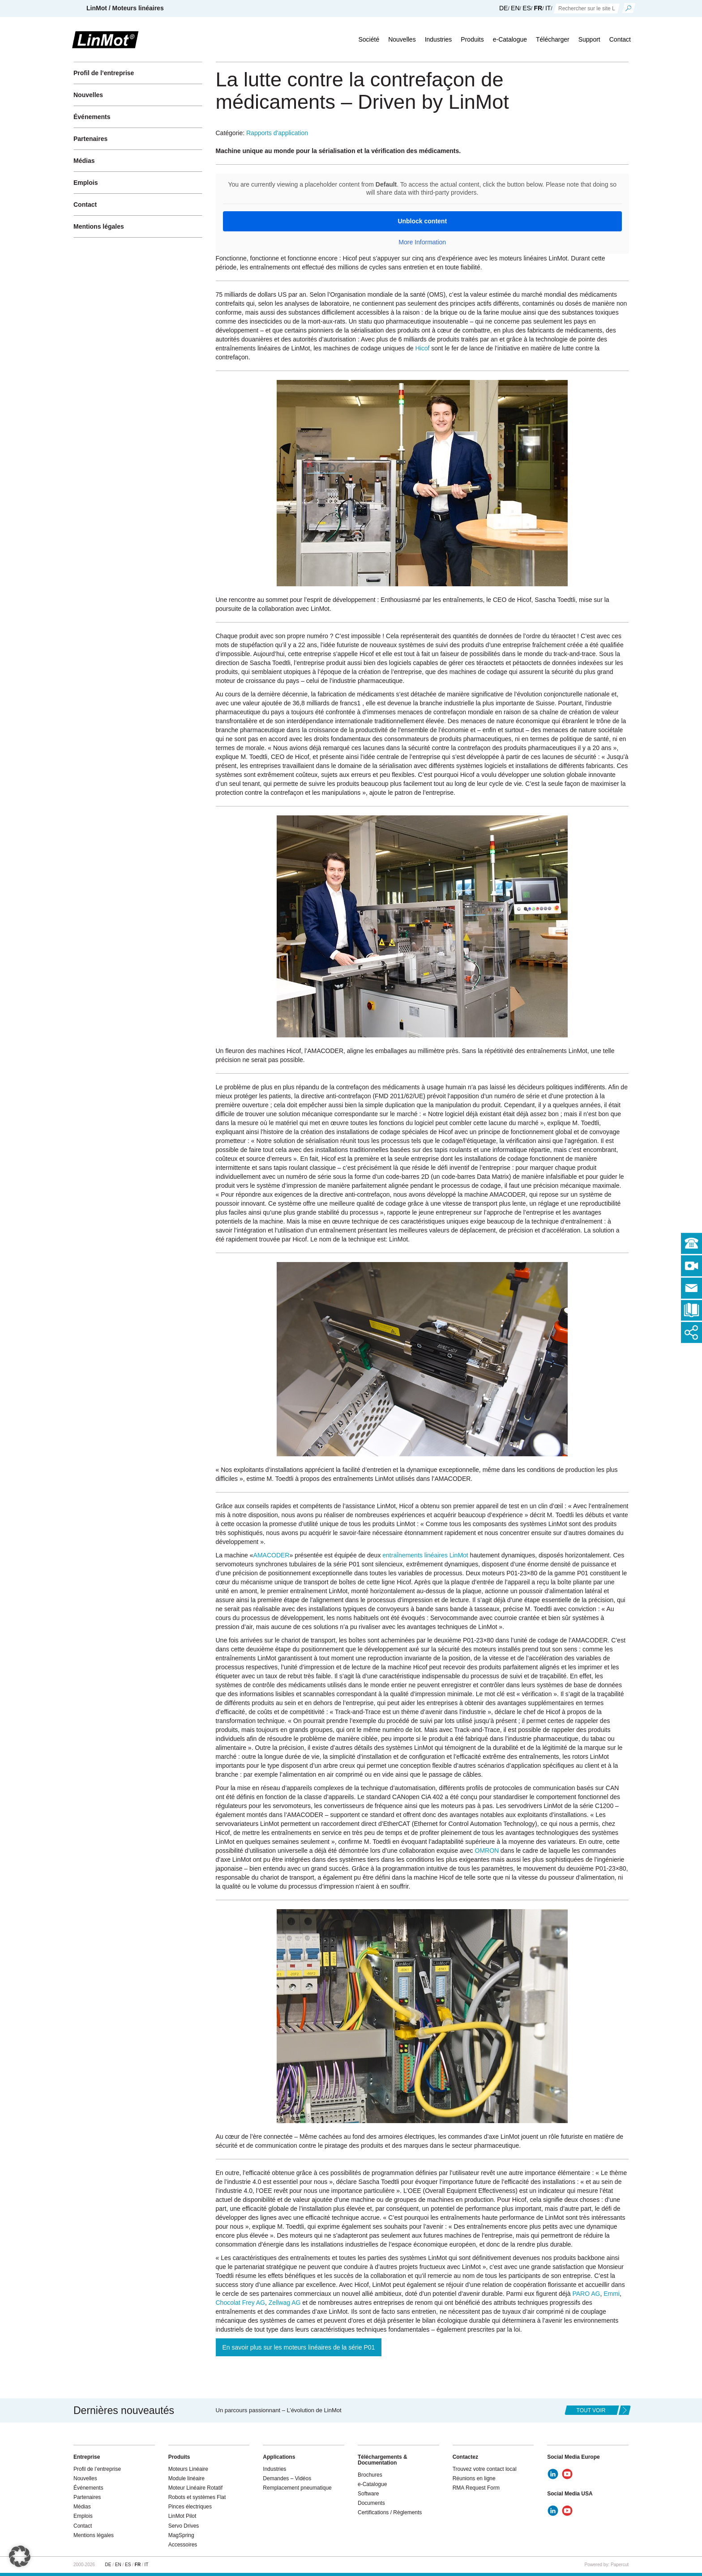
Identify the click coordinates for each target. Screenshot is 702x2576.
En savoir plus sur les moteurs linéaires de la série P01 (299, 2347)
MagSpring (181, 2535)
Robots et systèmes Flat (197, 2497)
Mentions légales (98, 226)
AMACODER (271, 1555)
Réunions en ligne (474, 2478)
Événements (91, 116)
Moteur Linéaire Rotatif (195, 2488)
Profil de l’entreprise (103, 73)
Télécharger (552, 39)
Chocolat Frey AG (240, 2302)
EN (515, 8)
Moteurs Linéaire (188, 2469)
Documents (371, 2503)
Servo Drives (183, 2526)
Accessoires (182, 2545)
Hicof (422, 348)
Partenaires (90, 138)
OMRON (487, 1850)
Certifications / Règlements (390, 2512)
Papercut (620, 2564)
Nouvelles (401, 39)
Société (368, 39)
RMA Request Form (476, 2488)
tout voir (591, 2410)
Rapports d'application (277, 132)
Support (589, 39)
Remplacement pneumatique (297, 2488)
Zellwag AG (285, 2302)
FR (538, 8)
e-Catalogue (510, 39)
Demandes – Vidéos (287, 2478)
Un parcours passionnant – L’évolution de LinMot (279, 2410)
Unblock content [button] (422, 221)
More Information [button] (422, 242)
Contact (620, 39)
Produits (472, 39)
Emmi (612, 2293)
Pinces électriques (190, 2506)
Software (368, 2494)
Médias (83, 160)
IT (548, 8)
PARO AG (586, 2293)
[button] (19, 2556)
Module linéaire (186, 2478)
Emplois (85, 182)
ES (526, 8)
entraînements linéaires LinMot (425, 1555)
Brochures (370, 2475)
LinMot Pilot (182, 2516)
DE (503, 8)
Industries (438, 39)
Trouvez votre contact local (485, 2469)
